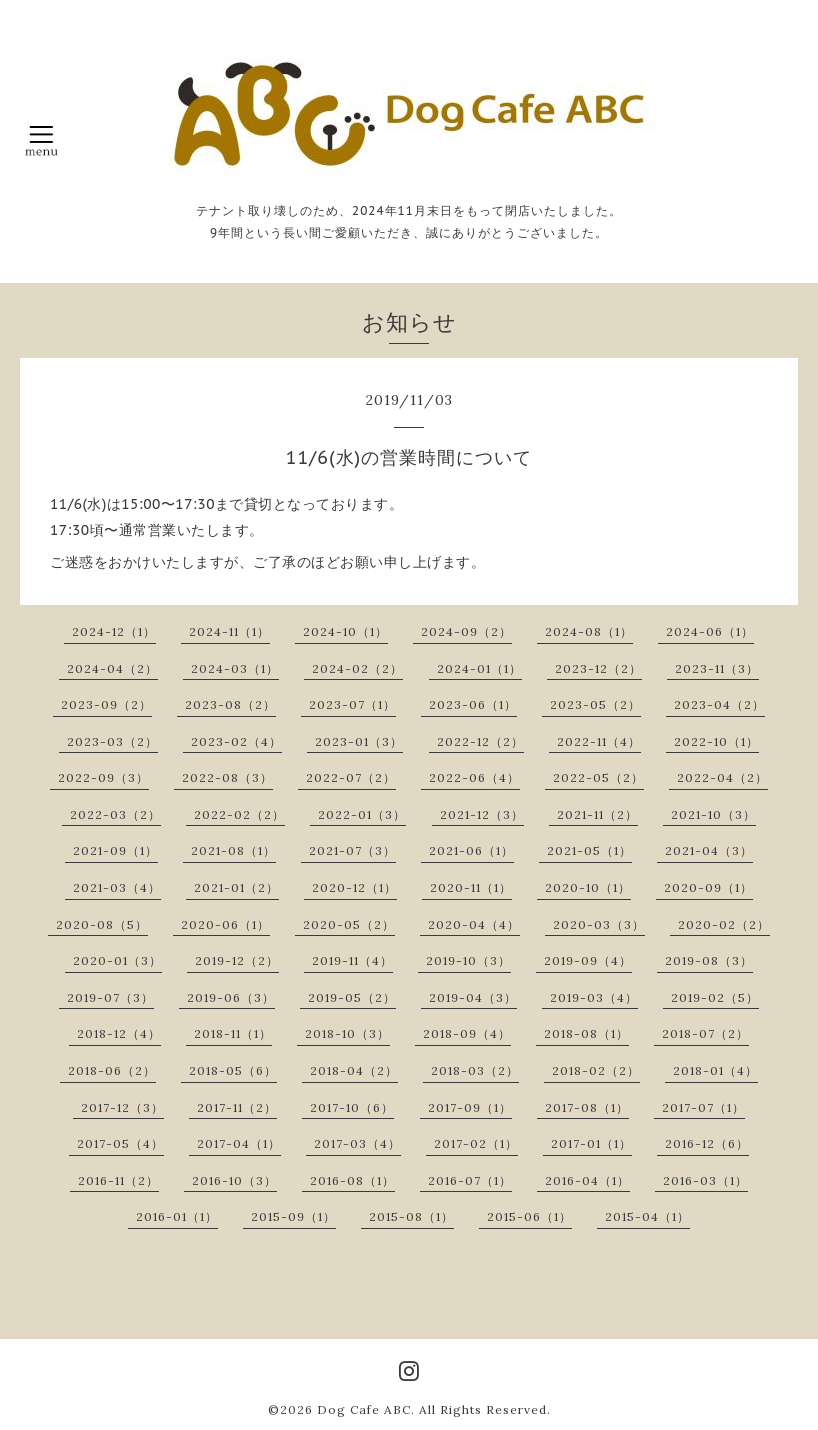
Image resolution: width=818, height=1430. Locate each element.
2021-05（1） (589, 850)
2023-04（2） (719, 704)
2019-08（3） (709, 960)
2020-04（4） (474, 924)
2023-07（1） (352, 704)
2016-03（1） (705, 1180)
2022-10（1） (716, 741)
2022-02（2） (239, 814)
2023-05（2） (595, 704)
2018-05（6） (233, 1070)
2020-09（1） (708, 887)
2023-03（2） (112, 741)
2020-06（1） (225, 924)
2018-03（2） (475, 1070)
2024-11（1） (229, 631)
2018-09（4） (467, 1033)
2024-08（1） (589, 631)
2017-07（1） (703, 1107)
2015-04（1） (647, 1216)
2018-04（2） (354, 1070)
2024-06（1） (710, 631)
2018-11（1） (233, 1033)
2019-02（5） (715, 997)
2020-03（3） (599, 924)
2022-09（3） (103, 777)
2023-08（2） (230, 704)
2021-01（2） (236, 887)
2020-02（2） (724, 924)
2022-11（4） (599, 741)
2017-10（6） (352, 1107)
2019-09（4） (588, 960)
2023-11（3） (717, 668)
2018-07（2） (705, 1033)
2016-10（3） (234, 1180)
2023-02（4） (236, 741)
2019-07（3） (110, 997)
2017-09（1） (470, 1107)
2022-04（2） (722, 777)
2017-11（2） (237, 1107)
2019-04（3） (473, 997)
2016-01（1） (177, 1216)
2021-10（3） (713, 814)
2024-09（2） (466, 631)
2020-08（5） (102, 924)
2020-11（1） (471, 887)
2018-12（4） (119, 1033)
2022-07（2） (351, 777)
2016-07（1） (470, 1180)
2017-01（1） (591, 1143)
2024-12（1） (114, 631)
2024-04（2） (112, 668)
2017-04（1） (239, 1143)
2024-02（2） (357, 668)
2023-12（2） (598, 668)
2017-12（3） (122, 1107)
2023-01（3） (359, 741)
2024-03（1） (235, 668)
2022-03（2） (115, 814)
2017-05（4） (120, 1143)
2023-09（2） (106, 704)
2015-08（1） (411, 1216)
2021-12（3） (482, 814)
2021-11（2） (597, 814)
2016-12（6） (707, 1143)
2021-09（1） (115, 850)
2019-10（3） (468, 960)
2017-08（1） (587, 1107)
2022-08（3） (227, 777)
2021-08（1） (233, 850)
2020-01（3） (117, 960)
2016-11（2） (118, 1180)
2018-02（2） (596, 1070)
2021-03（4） (117, 887)
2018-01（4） (715, 1070)
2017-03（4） (357, 1143)
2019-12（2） (237, 960)
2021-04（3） (709, 850)
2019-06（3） (231, 997)
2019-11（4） (352, 960)
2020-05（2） (349, 924)
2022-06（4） (474, 777)
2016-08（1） (352, 1180)
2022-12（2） (480, 741)
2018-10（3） (347, 1033)
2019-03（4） (594, 997)
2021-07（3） (352, 850)
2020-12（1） (354, 887)
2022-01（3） (362, 814)
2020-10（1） (588, 887)
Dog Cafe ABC (364, 1409)
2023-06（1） (473, 704)
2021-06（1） (471, 850)
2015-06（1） (529, 1216)
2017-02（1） (476, 1143)
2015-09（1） (293, 1216)
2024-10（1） (345, 631)
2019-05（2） (352, 997)
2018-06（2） (112, 1070)
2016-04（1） (587, 1180)
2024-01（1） (479, 668)
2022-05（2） (598, 777)
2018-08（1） (586, 1033)
